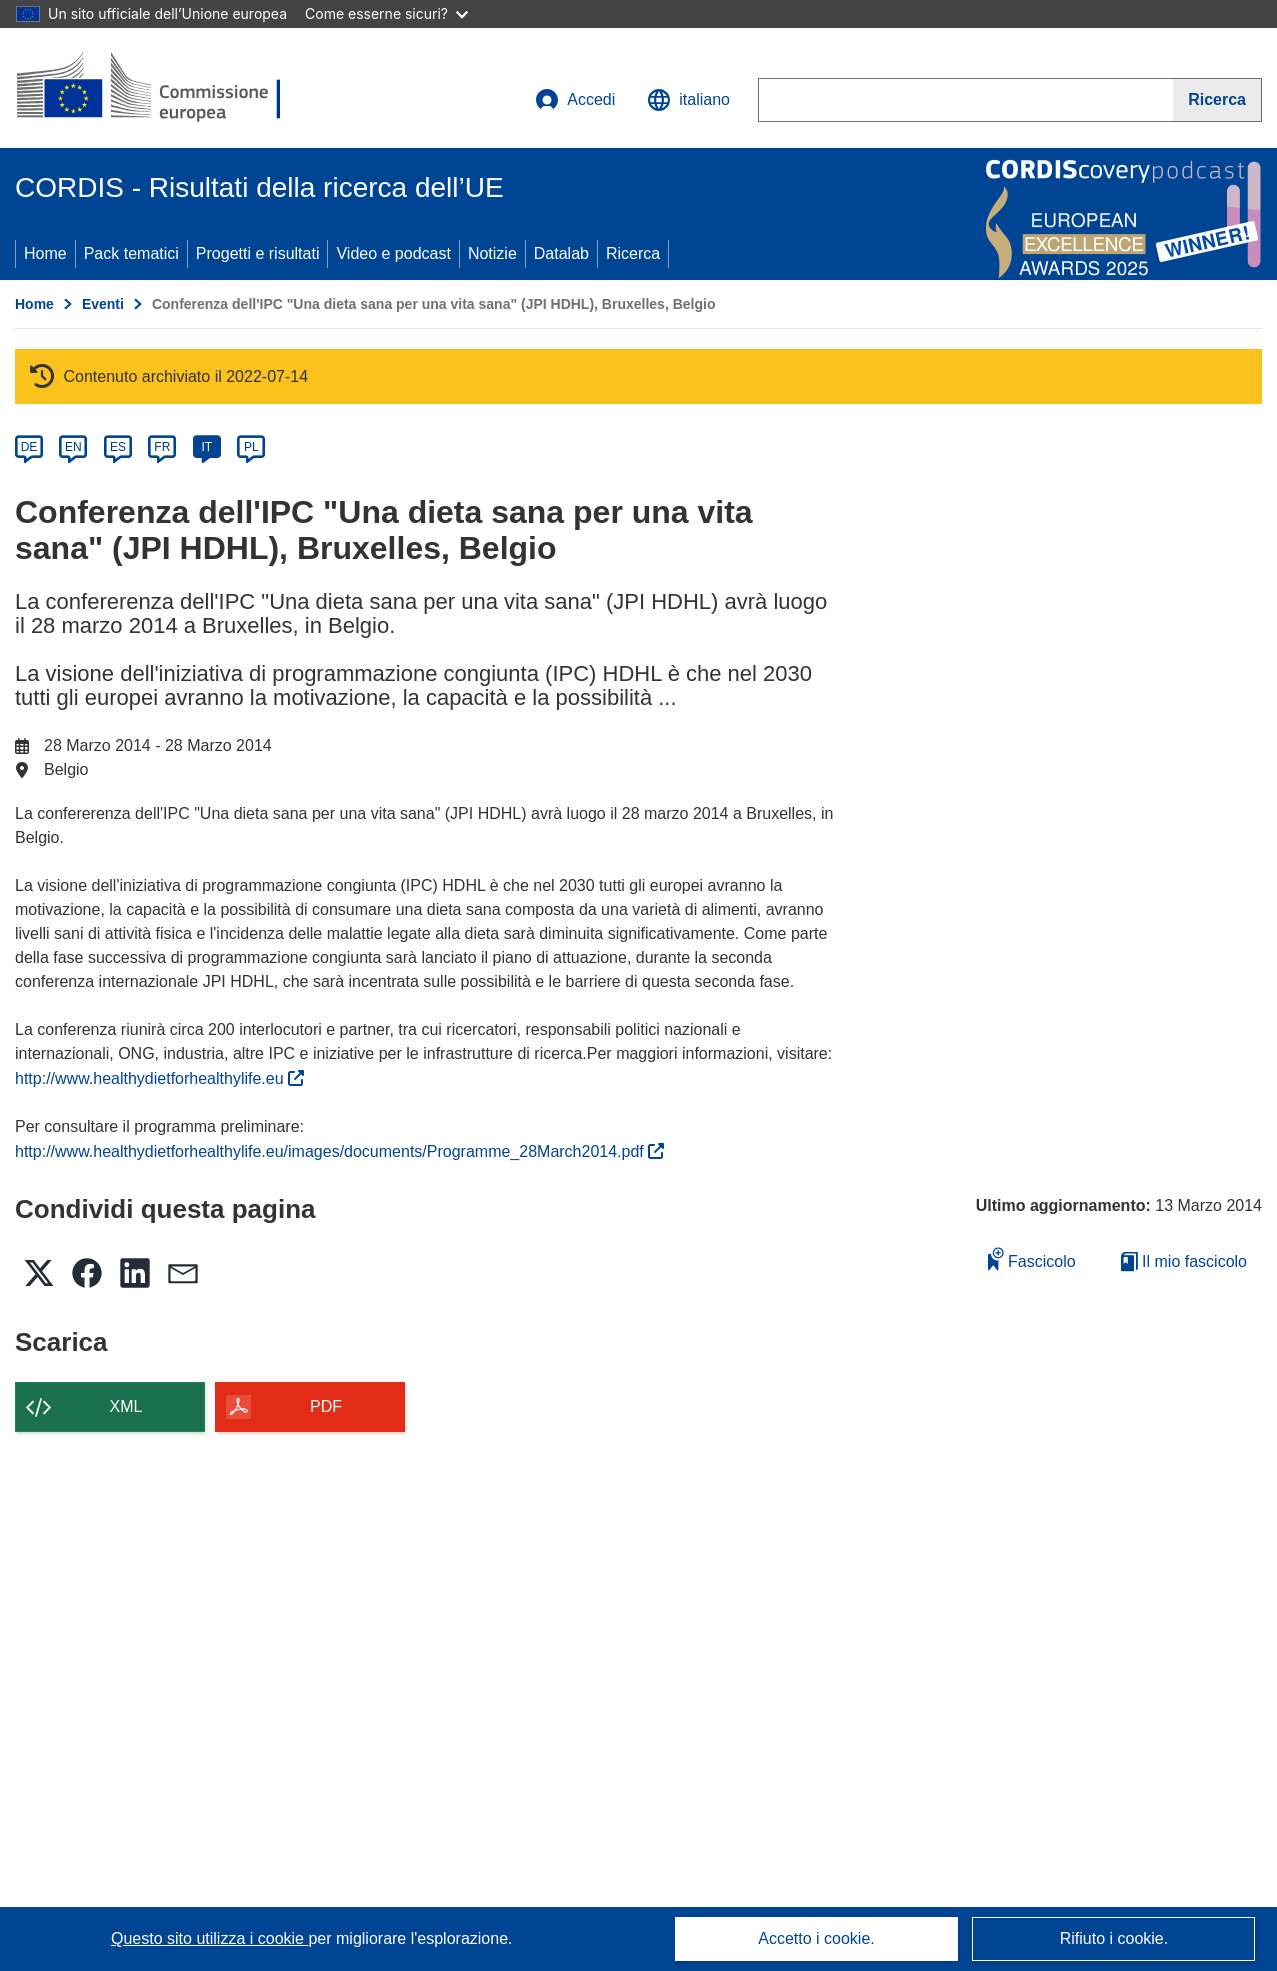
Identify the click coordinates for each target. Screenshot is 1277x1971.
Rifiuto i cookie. (1114, 1938)
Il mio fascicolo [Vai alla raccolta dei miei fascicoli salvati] (1184, 1261)
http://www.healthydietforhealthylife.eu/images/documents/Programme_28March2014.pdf (339, 1151)
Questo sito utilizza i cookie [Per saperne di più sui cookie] (209, 1938)
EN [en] (73, 447)
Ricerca (633, 253)
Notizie (492, 253)
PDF (326, 1406)
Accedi (575, 100)
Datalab (561, 253)
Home (45, 253)
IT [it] (206, 447)
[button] (688, 100)
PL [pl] (251, 447)
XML (126, 1406)
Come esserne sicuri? (386, 13)
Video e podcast (393, 253)
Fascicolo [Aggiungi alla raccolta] (1032, 1258)
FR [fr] (162, 447)
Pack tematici (131, 253)
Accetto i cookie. (816, 1938)
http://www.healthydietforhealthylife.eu (159, 1078)
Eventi (103, 304)
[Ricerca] (1217, 100)
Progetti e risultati (258, 253)
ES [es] (118, 447)
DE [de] (29, 447)
